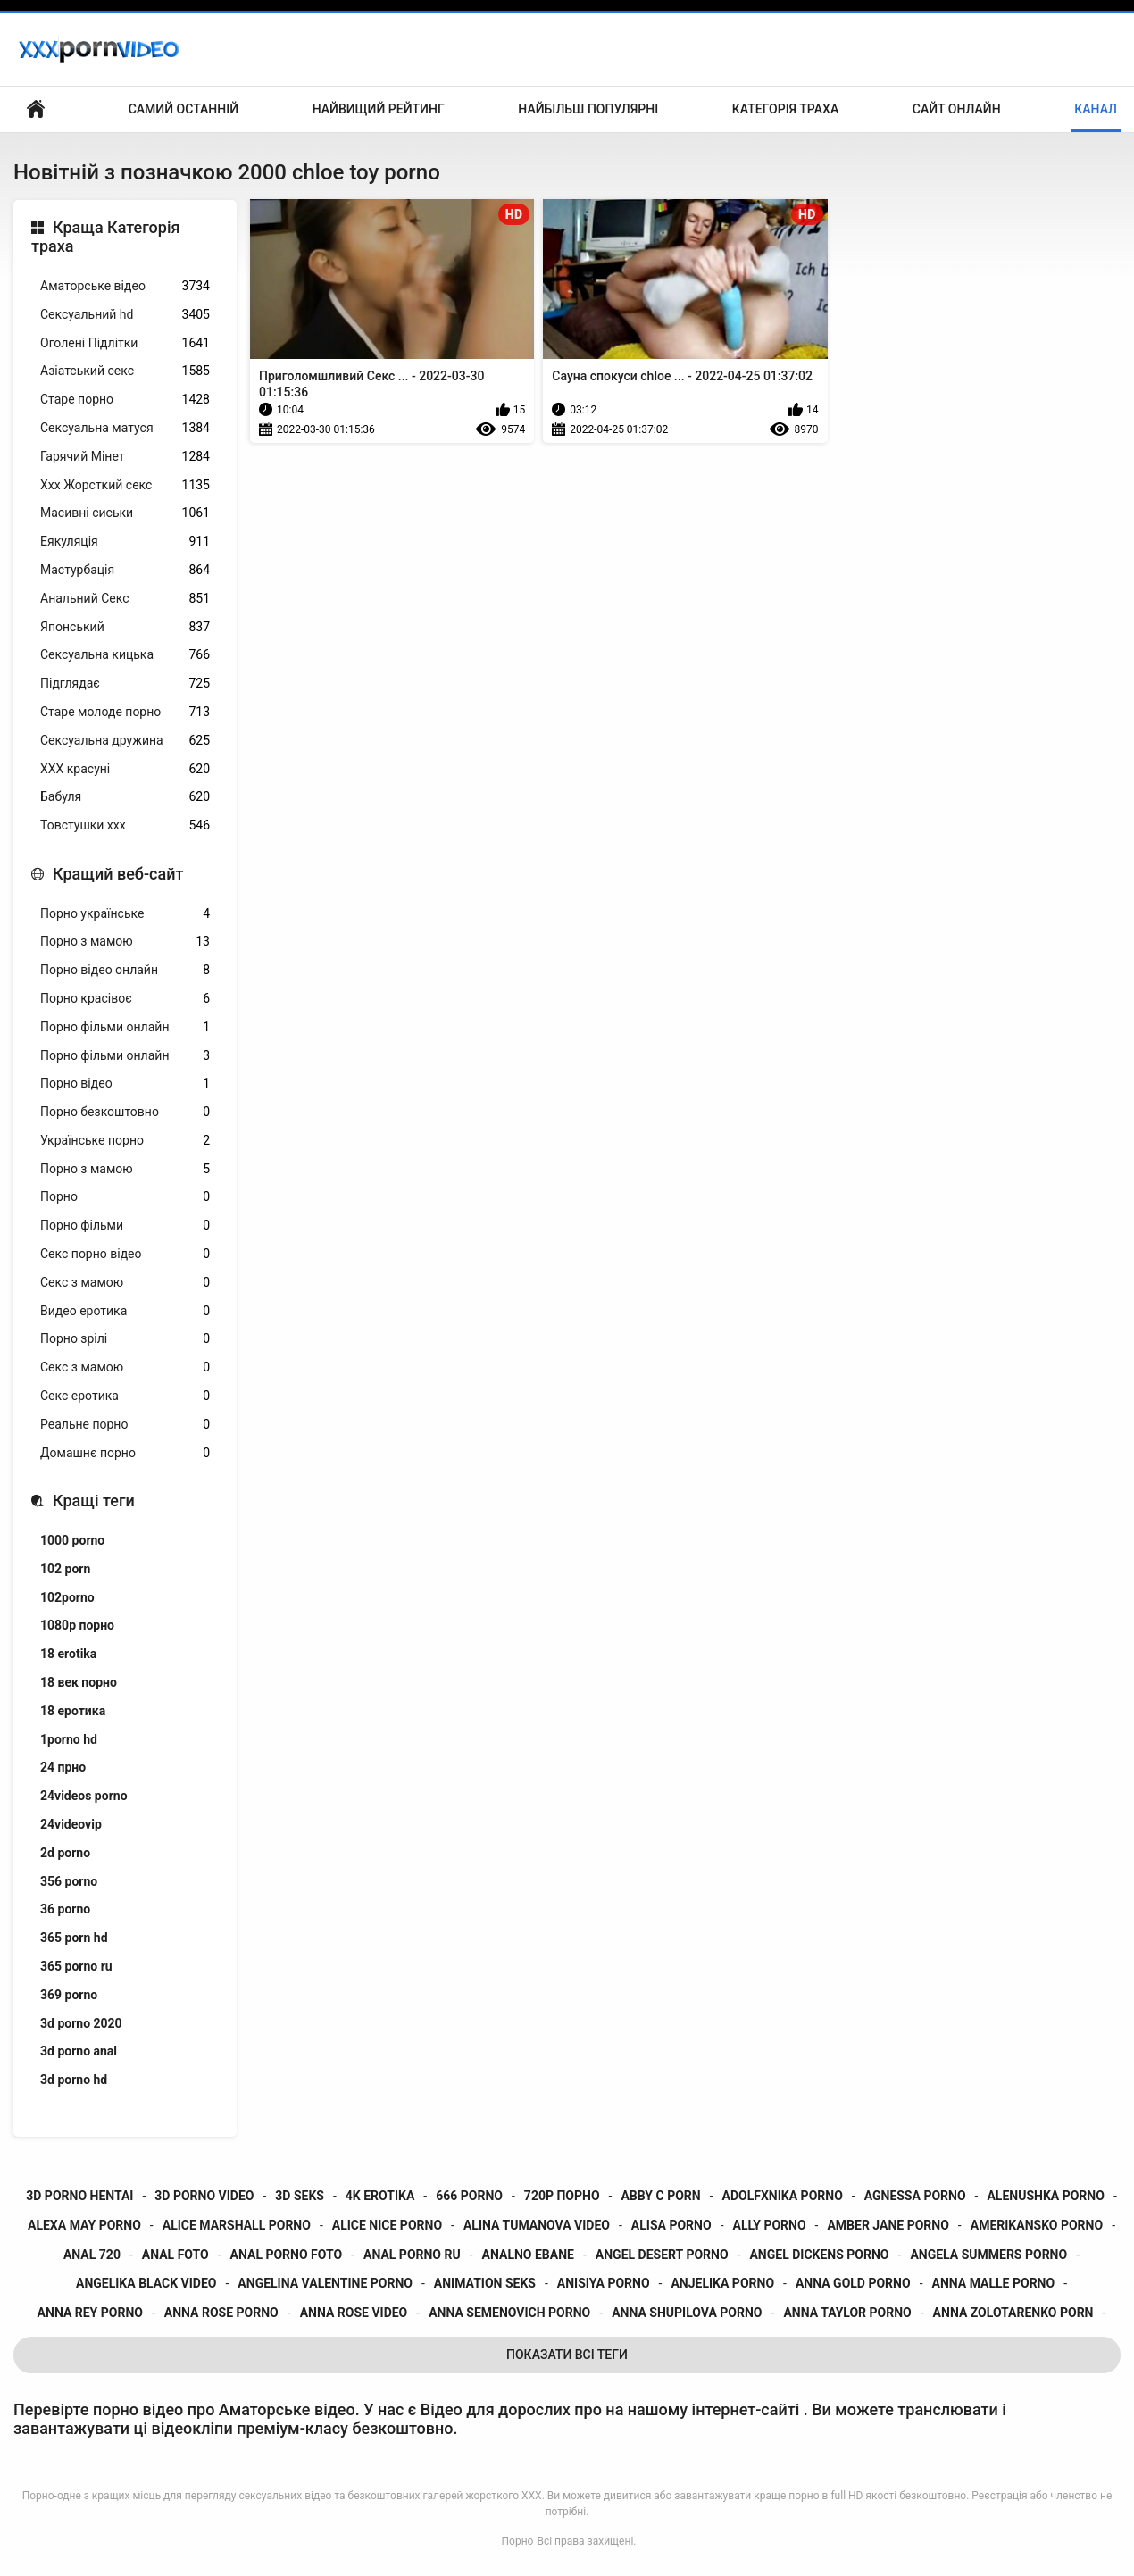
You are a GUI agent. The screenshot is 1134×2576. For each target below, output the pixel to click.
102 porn (65, 1569)
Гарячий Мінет (125, 456)
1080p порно (77, 1625)
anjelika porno (722, 2283)
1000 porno (72, 1540)
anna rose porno (221, 2312)
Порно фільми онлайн (125, 1027)
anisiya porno (603, 2283)
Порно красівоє (125, 998)
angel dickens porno (818, 2254)
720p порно (562, 2195)
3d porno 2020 (81, 2023)
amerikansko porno (1037, 2225)
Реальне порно (125, 1424)
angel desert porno (662, 2254)
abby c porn (660, 2195)
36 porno (65, 1909)
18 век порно (78, 1682)
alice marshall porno (237, 2225)
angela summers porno (988, 2254)
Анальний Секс (125, 598)
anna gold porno (853, 2283)
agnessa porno (915, 2195)
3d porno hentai (79, 2195)
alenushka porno (1045, 2195)
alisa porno (671, 2225)
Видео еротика (125, 1311)
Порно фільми (125, 1225)
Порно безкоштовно (125, 1112)
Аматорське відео (125, 286)
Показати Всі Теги (567, 2354)
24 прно (63, 1767)
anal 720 (92, 2254)
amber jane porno (887, 2225)
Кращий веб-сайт (118, 873)
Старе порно (125, 399)
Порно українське (125, 913)
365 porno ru (76, 1966)
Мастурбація (125, 570)
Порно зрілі (125, 1338)
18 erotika (68, 1653)
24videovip (71, 1824)
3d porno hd (73, 2079)
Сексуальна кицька (125, 655)
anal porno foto (286, 2254)
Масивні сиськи (125, 513)
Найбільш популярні (588, 109)
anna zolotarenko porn (1013, 2312)
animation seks (485, 2283)
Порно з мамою (125, 941)
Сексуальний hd (125, 314)
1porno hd (68, 1739)
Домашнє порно (125, 1453)
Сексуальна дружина (125, 740)
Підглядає (125, 683)
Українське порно (125, 1140)
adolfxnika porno (782, 2195)
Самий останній (183, 109)
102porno (67, 1597)
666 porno (469, 2195)
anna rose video (354, 2312)
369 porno (68, 1995)
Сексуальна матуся (125, 428)
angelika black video (146, 2283)
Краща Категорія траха (105, 237)
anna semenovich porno (509, 2312)
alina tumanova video (536, 2225)
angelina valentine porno (325, 2283)
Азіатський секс (125, 371)
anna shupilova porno (687, 2312)
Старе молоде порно (125, 712)
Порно (125, 1197)
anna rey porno (90, 2312)
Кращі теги (94, 1500)
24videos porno (84, 1795)
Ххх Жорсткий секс (125, 485)
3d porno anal (78, 2051)
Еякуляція (125, 541)
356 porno (68, 1881)
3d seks (299, 2195)
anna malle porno (993, 2283)
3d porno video (204, 2195)
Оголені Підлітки (125, 343)
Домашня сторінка (35, 109)
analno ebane (528, 2254)
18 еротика (72, 1711)
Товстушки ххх (125, 825)
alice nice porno (387, 2225)
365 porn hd (74, 1937)
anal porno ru (412, 2254)
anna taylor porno (847, 2312)
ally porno (769, 2225)
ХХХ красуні (125, 769)
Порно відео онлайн (125, 970)
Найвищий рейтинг (379, 109)
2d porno (65, 1853)
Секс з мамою (125, 1282)
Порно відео (125, 1083)
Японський (125, 627)
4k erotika (380, 2195)
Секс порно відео (125, 1254)
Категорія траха (785, 109)
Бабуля (125, 796)
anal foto (175, 2254)
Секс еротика (125, 1396)
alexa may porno (84, 2225)
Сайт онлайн (957, 109)
